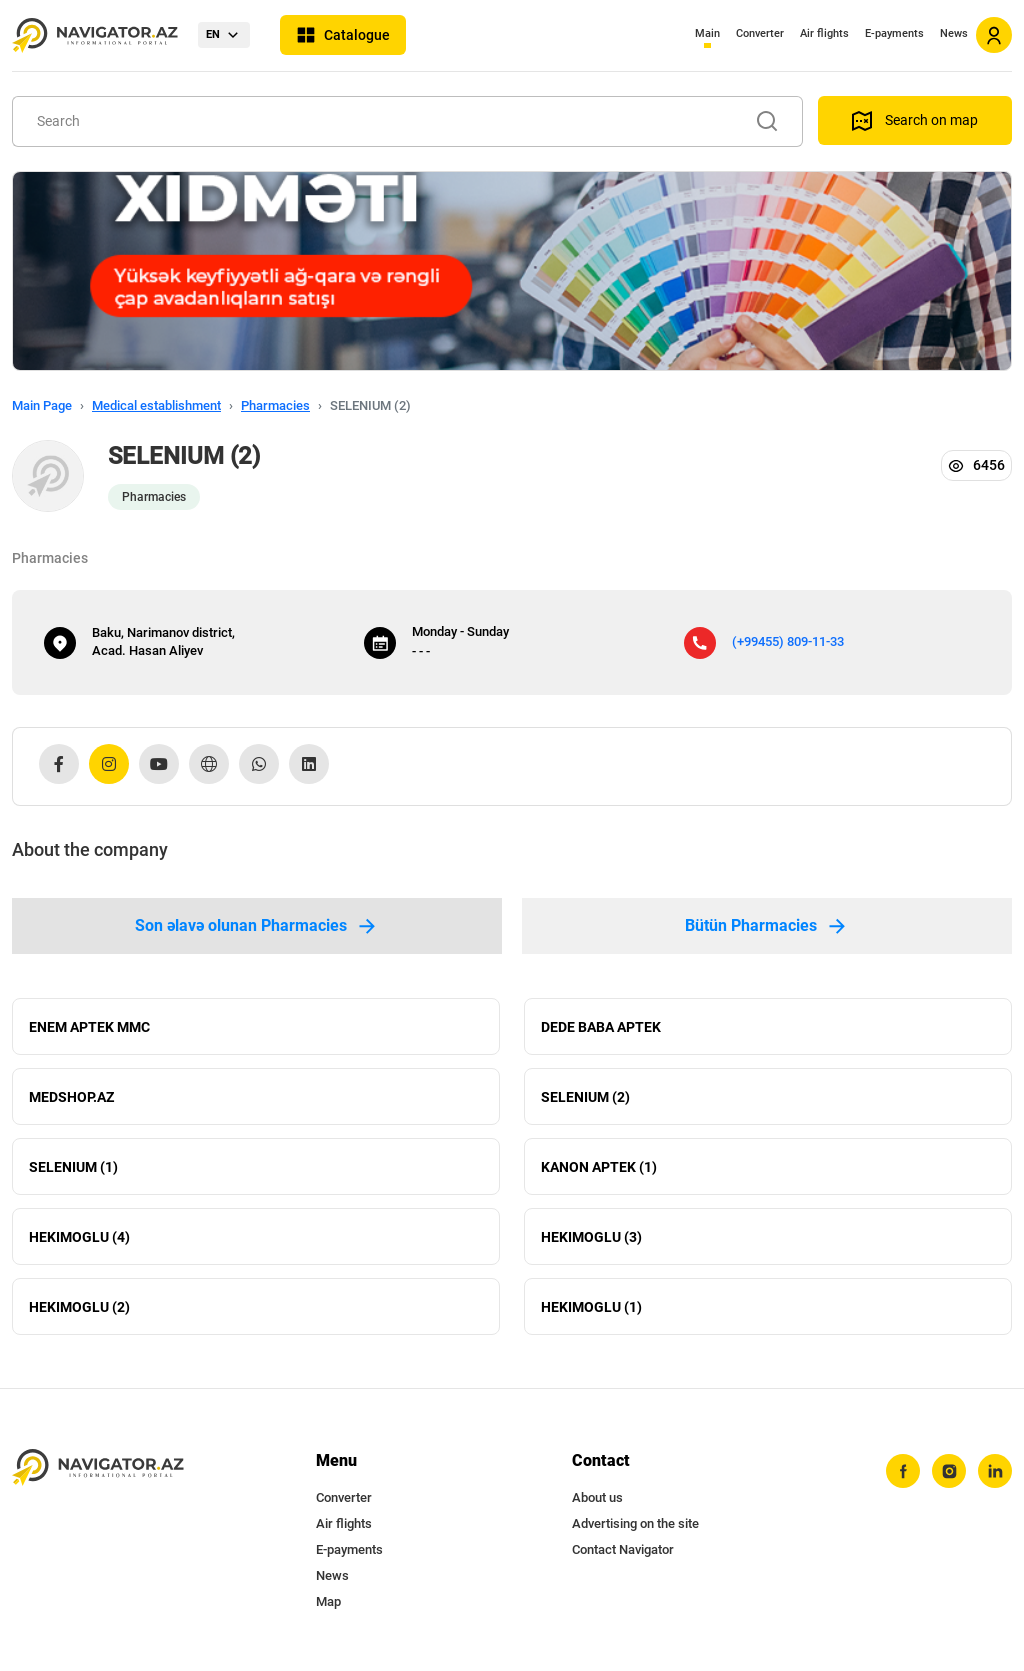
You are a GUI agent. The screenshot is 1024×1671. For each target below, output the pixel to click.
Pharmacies (275, 405)
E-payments (894, 33)
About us (597, 1497)
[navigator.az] (98, 1467)
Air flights (824, 33)
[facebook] (903, 1471)
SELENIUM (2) (585, 1097)
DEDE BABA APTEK (601, 1027)
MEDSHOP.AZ (71, 1097)
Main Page (42, 405)
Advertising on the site (635, 1523)
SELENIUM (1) (73, 1167)
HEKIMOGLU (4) (79, 1237)
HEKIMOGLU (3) (591, 1237)
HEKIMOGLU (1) (591, 1307)
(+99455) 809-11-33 (788, 641)
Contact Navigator (623, 1549)
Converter (760, 33)
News (954, 33)
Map (328, 1601)
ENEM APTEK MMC (89, 1027)
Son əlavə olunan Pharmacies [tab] (257, 926)
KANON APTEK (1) (599, 1167)
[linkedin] (995, 1471)
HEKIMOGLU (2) (79, 1307)
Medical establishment (156, 405)
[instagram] (949, 1471)
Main (707, 33)
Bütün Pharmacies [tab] (767, 926)
